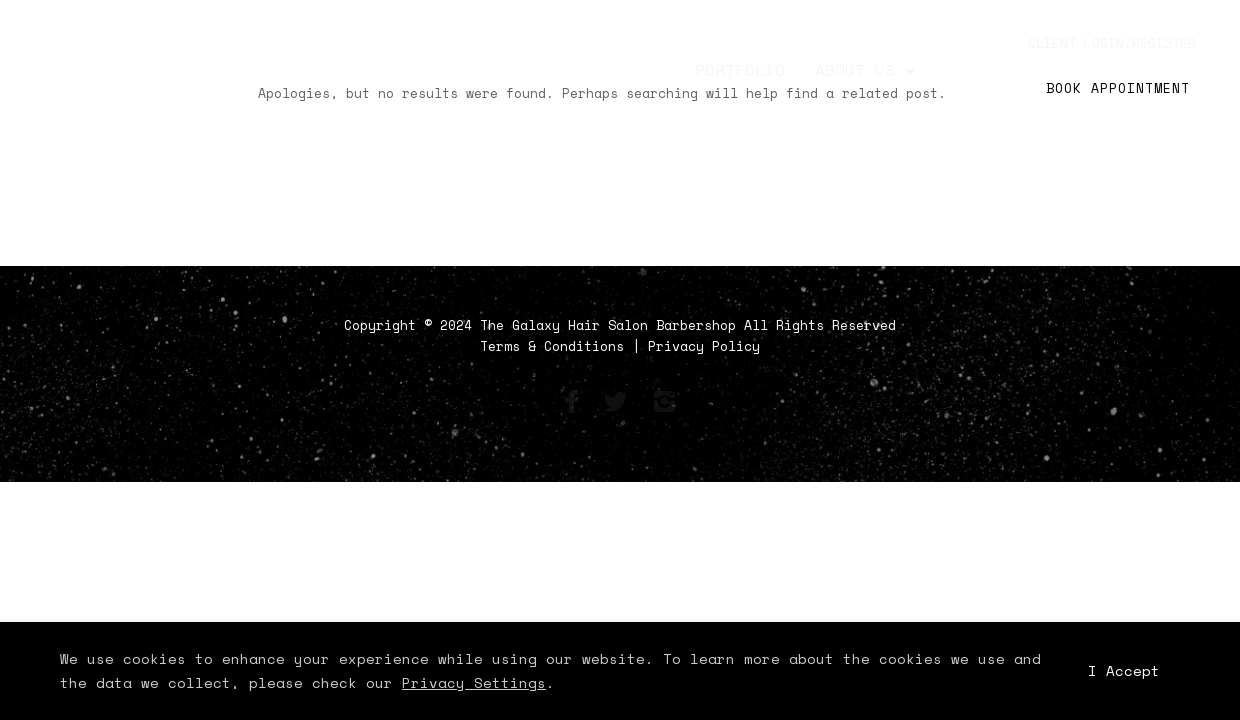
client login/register (1112, 43)
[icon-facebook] (576, 402)
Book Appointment (1118, 88)
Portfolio (740, 70)
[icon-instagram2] (664, 402)
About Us (855, 70)
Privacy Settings (474, 682)
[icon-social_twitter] (620, 402)
